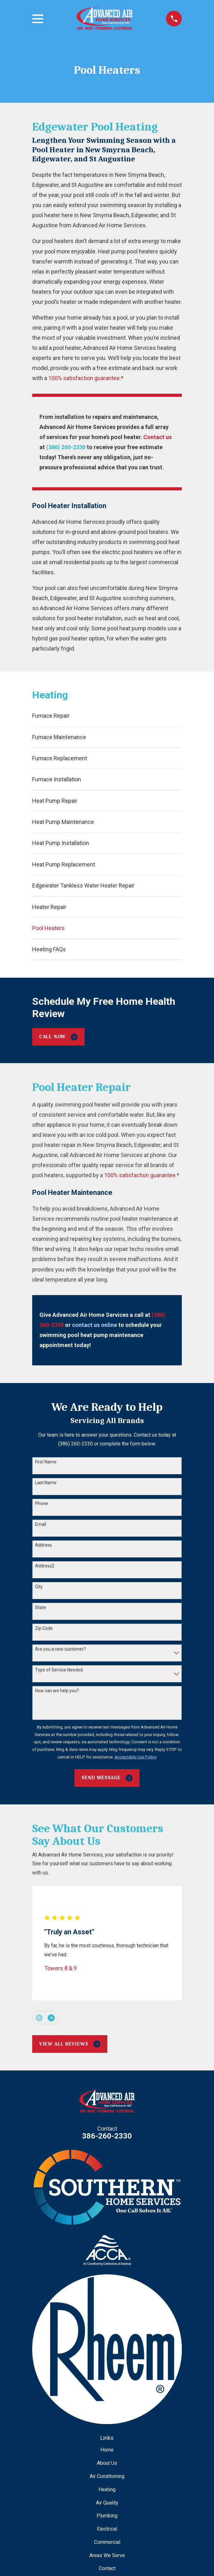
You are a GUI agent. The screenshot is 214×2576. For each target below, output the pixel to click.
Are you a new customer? (60, 1649)
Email (40, 1524)
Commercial (107, 2542)
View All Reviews (69, 2044)
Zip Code (44, 1628)
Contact (107, 2568)
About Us (107, 2463)
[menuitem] (107, 715)
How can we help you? (57, 1690)
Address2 (44, 1565)
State (40, 1607)
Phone (41, 1503)
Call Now (58, 1036)
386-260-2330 (107, 2136)
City (39, 1586)
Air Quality (107, 2503)
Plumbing (107, 2516)
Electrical (107, 2529)
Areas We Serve (107, 2555)
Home (107, 2450)
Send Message (107, 1777)
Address (43, 1545)
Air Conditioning (107, 2476)
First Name (45, 1461)
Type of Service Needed (59, 1669)
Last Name (45, 1482)
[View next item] (51, 2017)
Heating (107, 2489)
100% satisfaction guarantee (84, 378)
